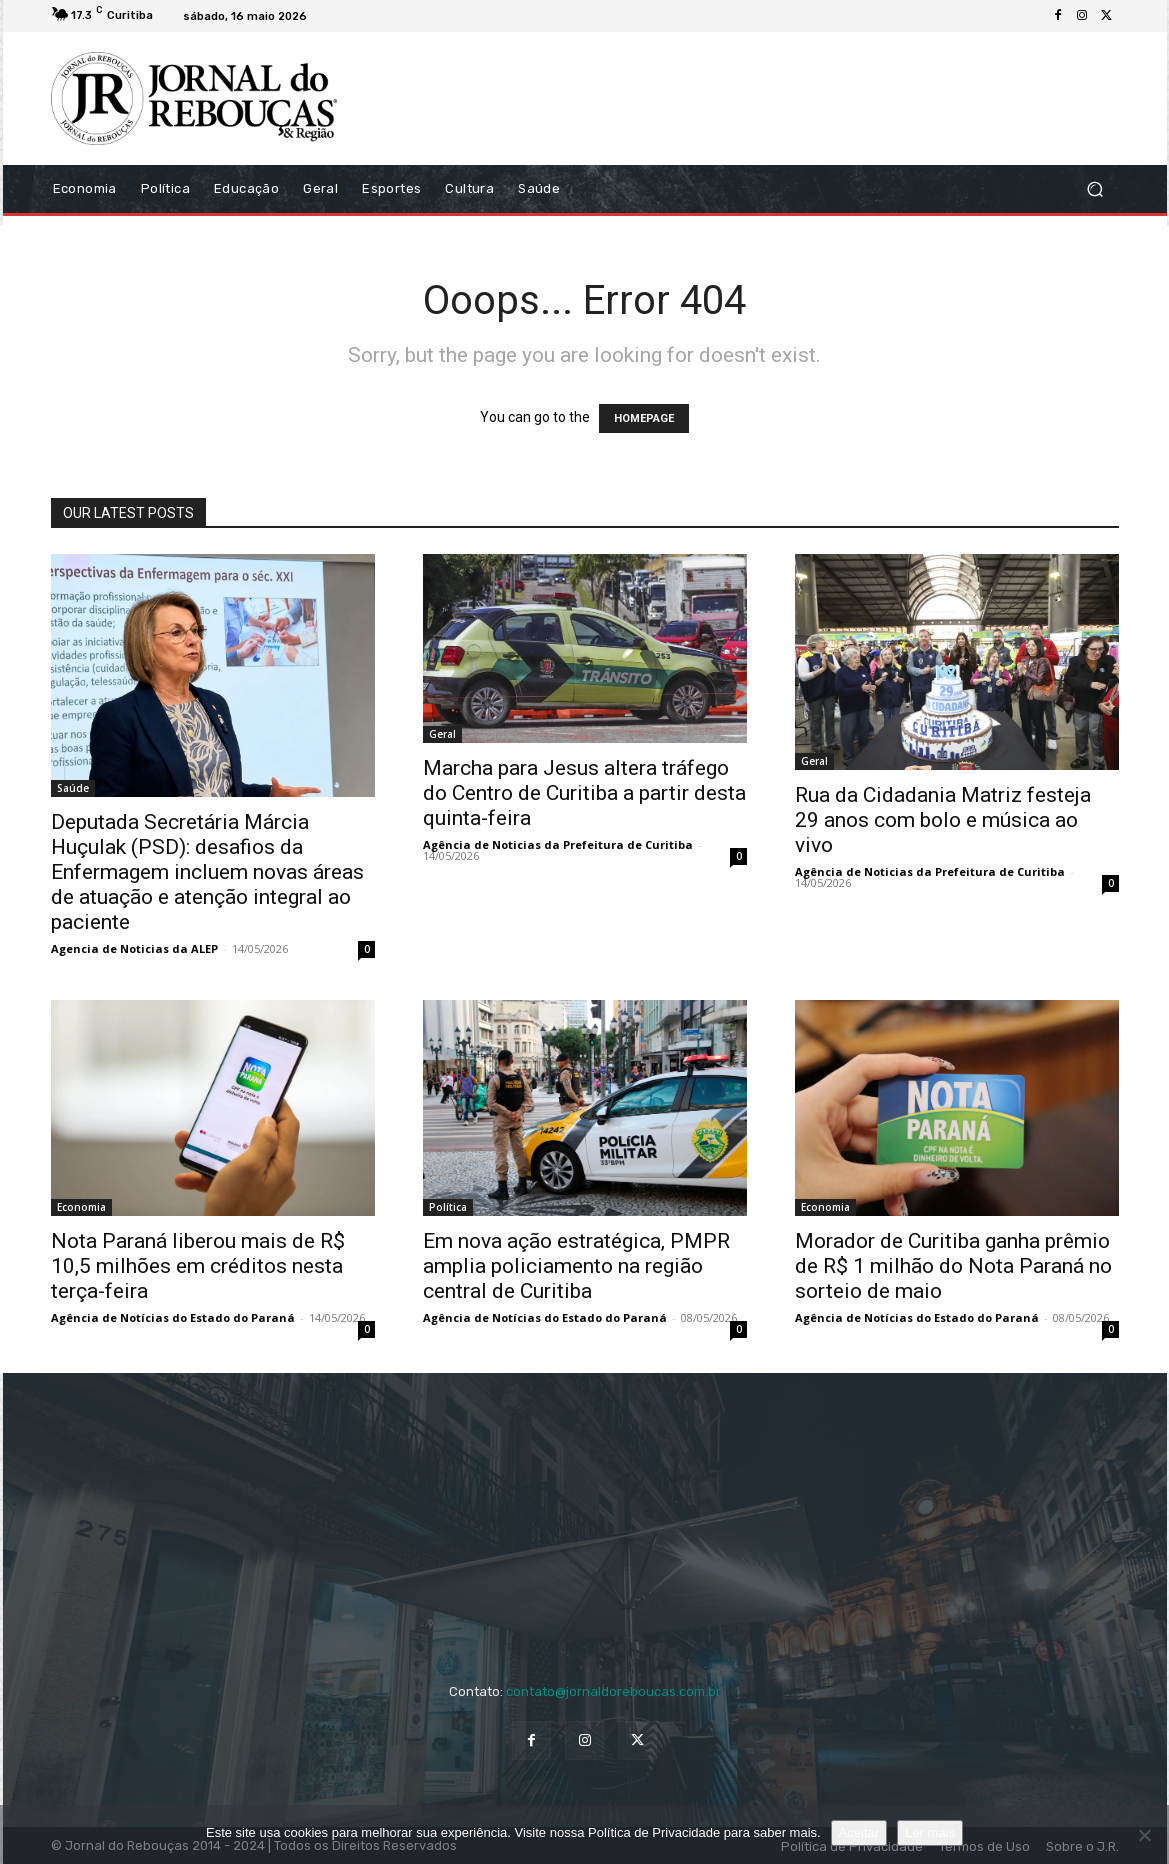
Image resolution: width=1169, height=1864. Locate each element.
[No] (1144, 1835)
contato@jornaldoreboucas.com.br (613, 1691)
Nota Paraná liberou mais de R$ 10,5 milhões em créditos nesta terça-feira (198, 1266)
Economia (81, 1207)
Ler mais (930, 1832)
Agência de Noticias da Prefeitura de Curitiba (558, 844)
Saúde (73, 788)
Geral (442, 734)
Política (448, 1207)
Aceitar (859, 1832)
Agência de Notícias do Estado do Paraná (173, 1317)
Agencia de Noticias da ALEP (134, 948)
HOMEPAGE (644, 418)
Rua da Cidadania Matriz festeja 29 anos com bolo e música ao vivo (943, 820)
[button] (1095, 188)
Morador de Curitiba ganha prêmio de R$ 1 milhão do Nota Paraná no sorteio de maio (953, 1266)
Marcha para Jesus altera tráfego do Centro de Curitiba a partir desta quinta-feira (584, 793)
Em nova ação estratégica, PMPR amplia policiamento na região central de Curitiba (576, 1266)
